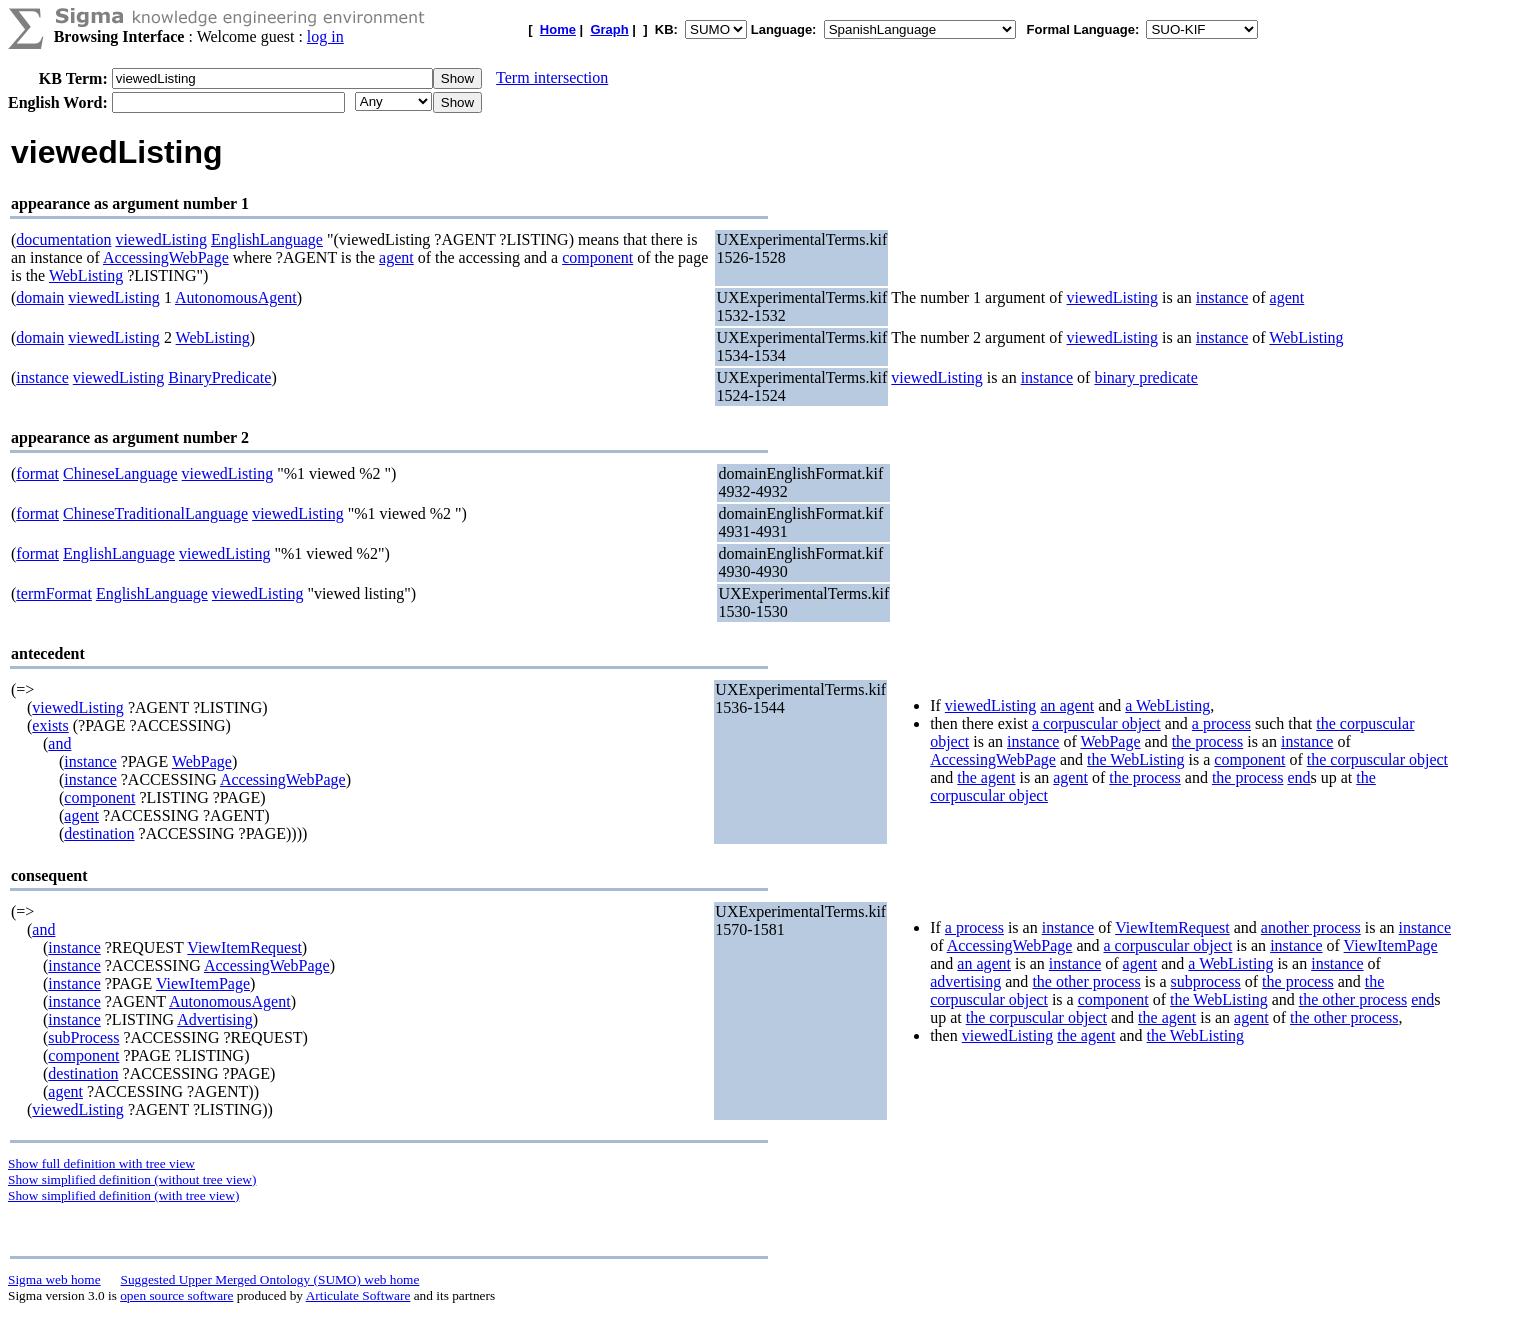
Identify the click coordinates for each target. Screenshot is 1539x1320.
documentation (63, 239)
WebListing (86, 275)
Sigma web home (54, 1279)
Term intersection (552, 77)
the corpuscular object (1377, 759)
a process (1221, 723)
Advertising (215, 1019)
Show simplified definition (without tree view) (132, 1179)
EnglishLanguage (267, 239)
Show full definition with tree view (101, 1163)
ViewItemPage (203, 983)
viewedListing (161, 239)
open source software (176, 1295)
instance (1222, 297)
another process (1311, 927)
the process (1208, 741)
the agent (986, 777)
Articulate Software (358, 1295)
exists (50, 725)
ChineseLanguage (120, 473)
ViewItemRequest (244, 947)
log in (325, 36)
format (37, 473)
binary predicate (1146, 377)
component (597, 257)
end (1298, 777)
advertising (965, 981)
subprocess (1206, 981)
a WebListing (1167, 705)
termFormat (54, 593)
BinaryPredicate (219, 377)
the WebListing (1136, 759)
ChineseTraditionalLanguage (155, 513)
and (59, 743)
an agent (1067, 705)
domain (40, 297)
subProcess (83, 1037)
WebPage (202, 761)
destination (99, 833)
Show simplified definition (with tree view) (123, 1195)
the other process (1086, 981)
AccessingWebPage (166, 257)
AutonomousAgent (236, 297)
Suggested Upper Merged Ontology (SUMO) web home (270, 1279)
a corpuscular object (1096, 723)
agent (396, 257)
